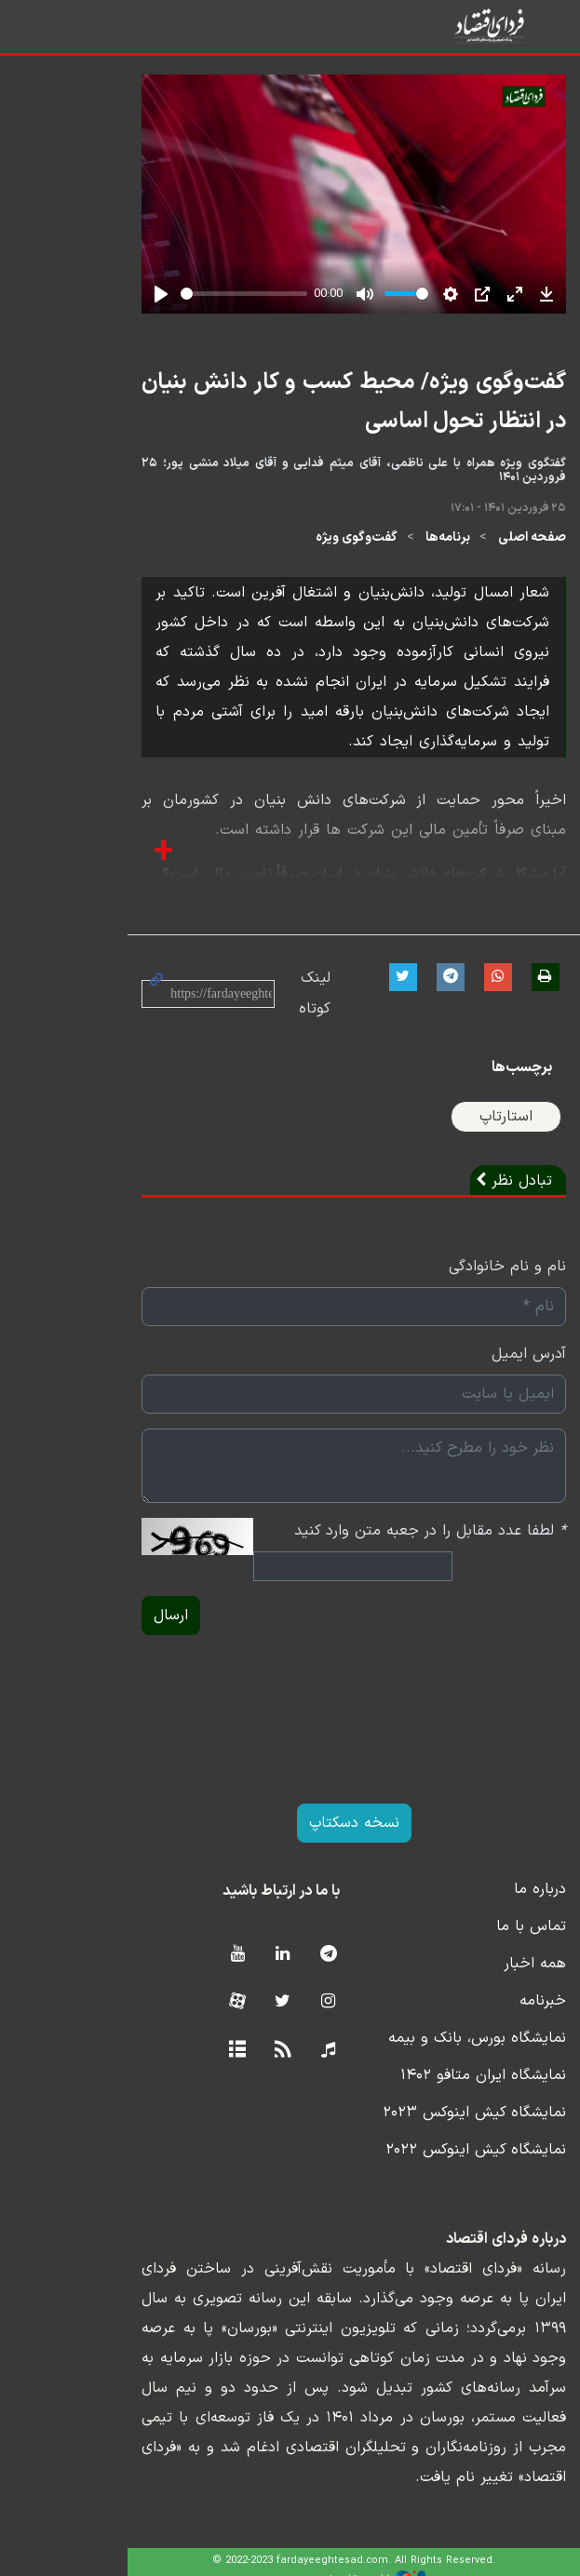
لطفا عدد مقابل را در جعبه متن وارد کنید (392, 1547)
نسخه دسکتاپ (290, 1839)
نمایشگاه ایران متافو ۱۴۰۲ (445, 2091)
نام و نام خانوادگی (469, 1282)
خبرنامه (504, 2017)
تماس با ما (493, 1942)
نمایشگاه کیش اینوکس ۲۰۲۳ (436, 2128)
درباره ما (502, 1905)
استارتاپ (467, 1132)
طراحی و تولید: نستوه (304, 2563)
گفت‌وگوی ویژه (318, 553)
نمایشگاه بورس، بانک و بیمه (439, 2054)
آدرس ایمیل (490, 1370)
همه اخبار (496, 1979)
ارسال (82, 1631)
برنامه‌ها (409, 553)
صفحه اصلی (494, 553)
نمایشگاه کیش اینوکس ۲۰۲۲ (437, 2165)
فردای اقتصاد (479, 26)
